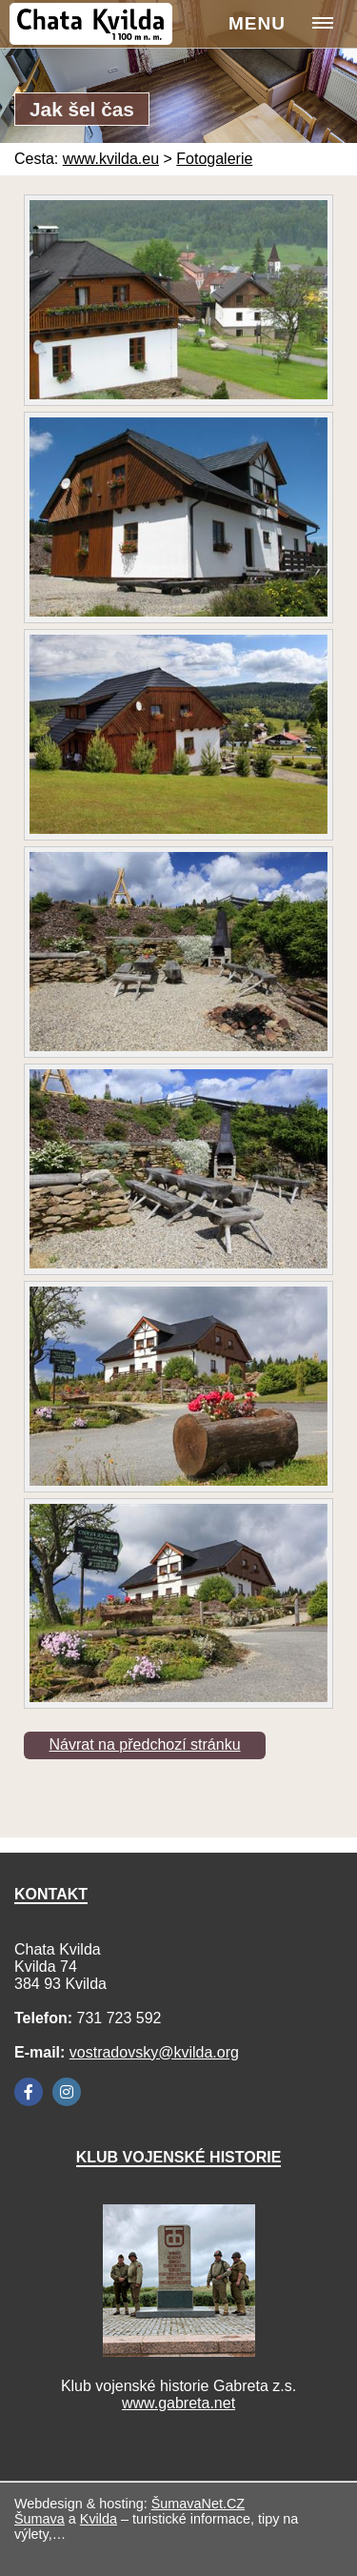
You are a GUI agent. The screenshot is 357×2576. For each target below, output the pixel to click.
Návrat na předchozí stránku (145, 1744)
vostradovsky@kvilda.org (154, 2052)
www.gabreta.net (178, 2403)
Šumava (39, 2518)
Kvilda (98, 2518)
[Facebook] (28, 2092)
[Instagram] (66, 2092)
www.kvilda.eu (111, 159)
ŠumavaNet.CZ (198, 2503)
